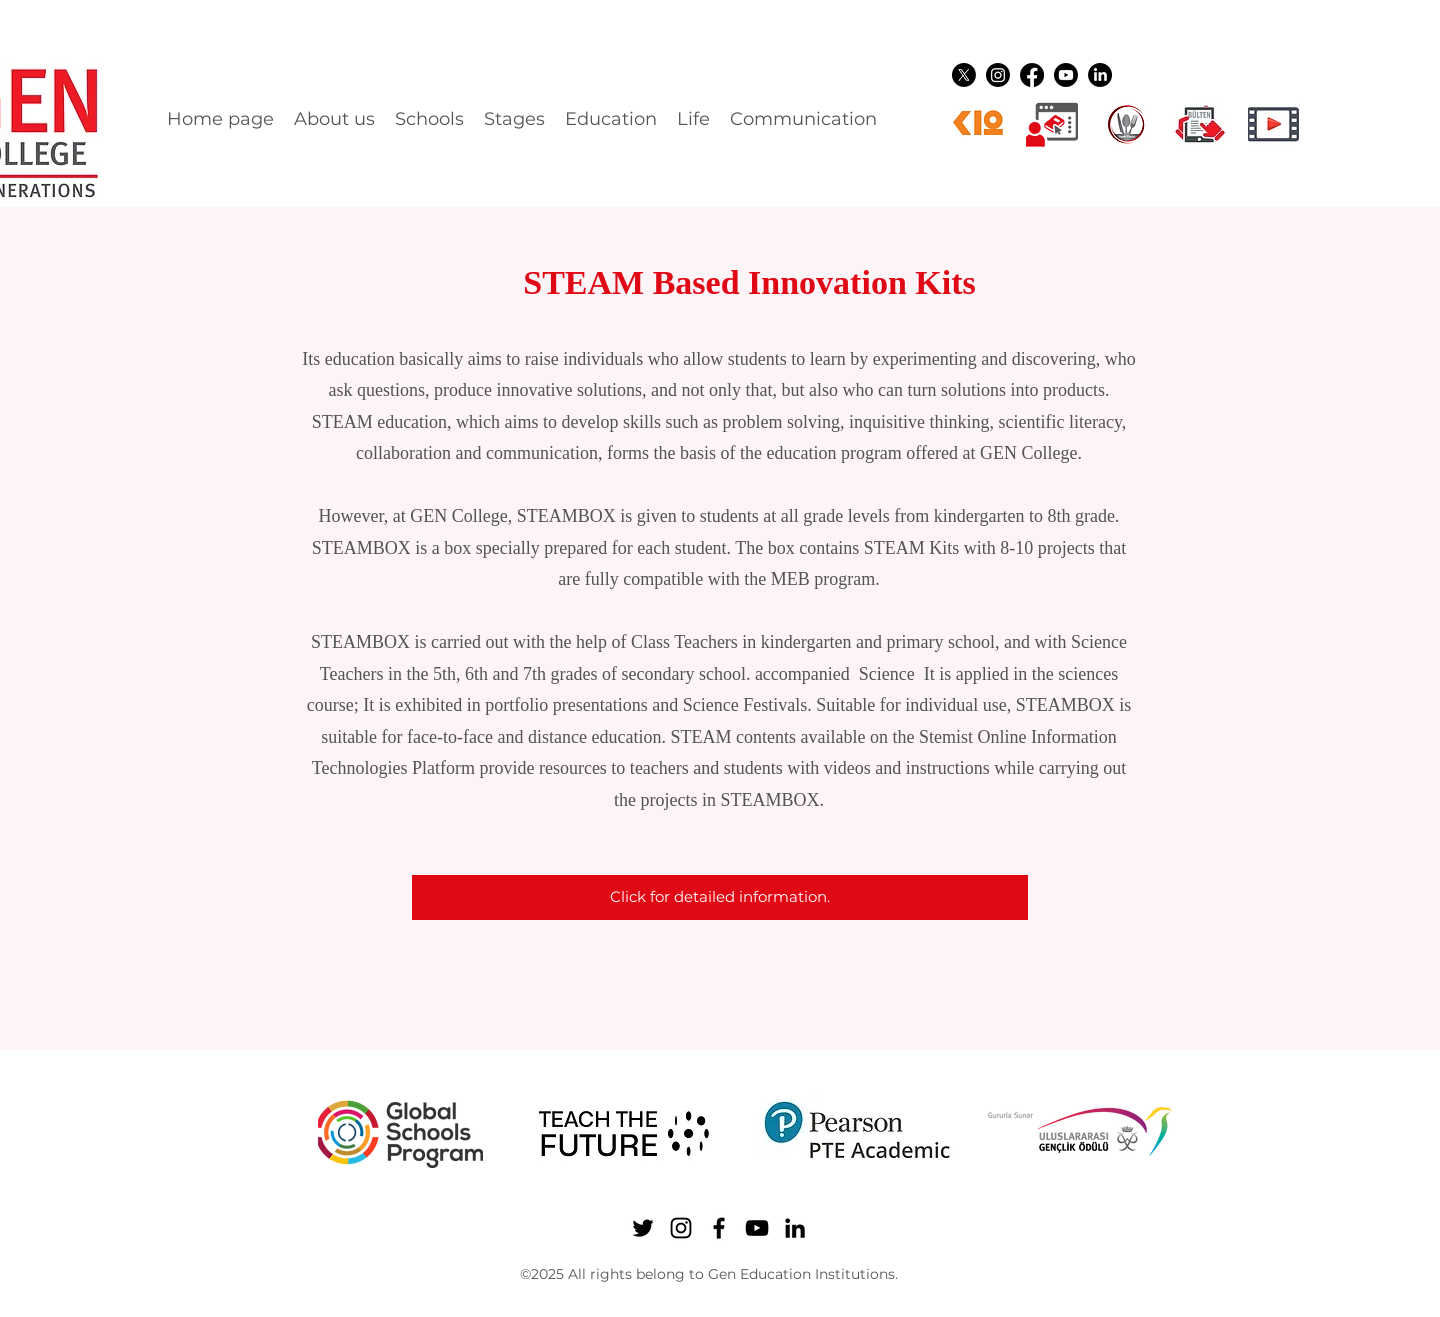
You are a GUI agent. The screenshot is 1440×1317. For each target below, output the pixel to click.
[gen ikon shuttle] (1200, 124)
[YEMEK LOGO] (1126, 124)
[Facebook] (1032, 75)
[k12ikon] (978, 124)
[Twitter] (964, 75)
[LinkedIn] (1100, 75)
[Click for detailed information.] (720, 897)
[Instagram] (998, 75)
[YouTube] (1066, 75)
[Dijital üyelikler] (1052, 124)
